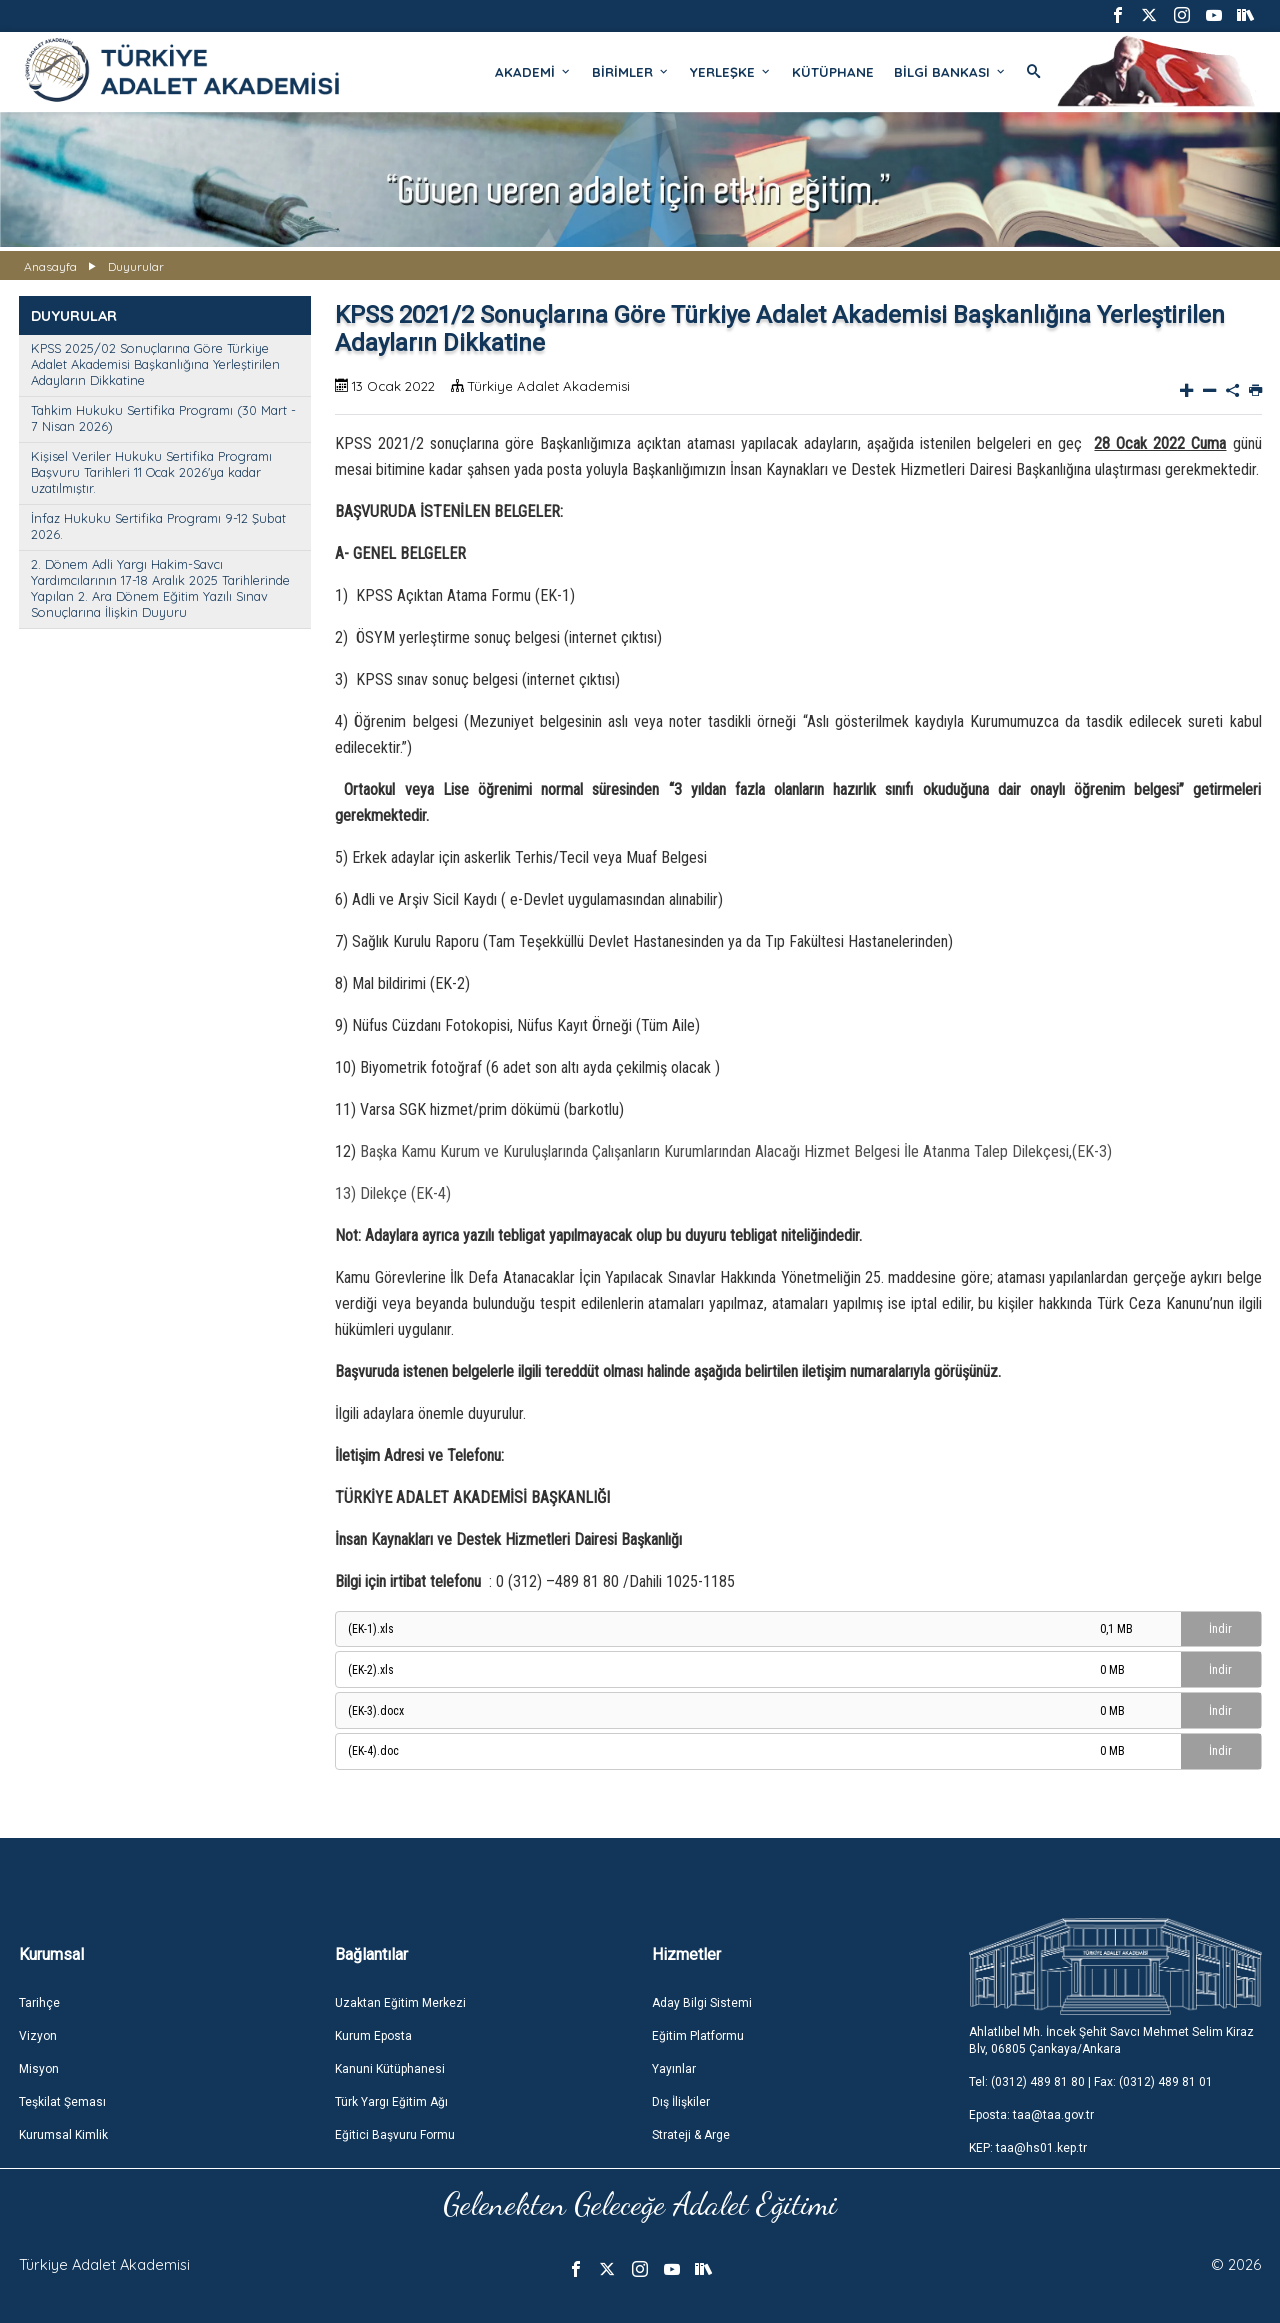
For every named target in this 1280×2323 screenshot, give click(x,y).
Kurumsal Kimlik (63, 2135)
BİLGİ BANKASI (950, 72)
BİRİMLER (631, 72)
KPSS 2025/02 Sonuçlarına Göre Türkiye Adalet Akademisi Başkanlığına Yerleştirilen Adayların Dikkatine (155, 364)
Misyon (39, 2069)
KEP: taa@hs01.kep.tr (1028, 2148)
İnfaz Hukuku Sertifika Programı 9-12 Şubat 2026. (158, 526)
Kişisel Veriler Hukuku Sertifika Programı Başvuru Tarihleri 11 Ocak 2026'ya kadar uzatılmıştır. (151, 472)
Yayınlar (674, 2069)
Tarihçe (39, 2003)
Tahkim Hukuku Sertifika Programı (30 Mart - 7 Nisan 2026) (163, 418)
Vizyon (38, 2036)
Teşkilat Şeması (62, 2102)
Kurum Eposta (373, 2036)
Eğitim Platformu (698, 2036)
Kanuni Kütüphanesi (390, 2069)
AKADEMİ (533, 72)
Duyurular (136, 266)
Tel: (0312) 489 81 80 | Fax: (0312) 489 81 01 (1091, 2082)
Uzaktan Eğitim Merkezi (400, 2003)
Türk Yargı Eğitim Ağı (391, 2102)
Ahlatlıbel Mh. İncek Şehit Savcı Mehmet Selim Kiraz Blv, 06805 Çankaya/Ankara (1111, 2040)
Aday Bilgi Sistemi (702, 2003)
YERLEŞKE (731, 72)
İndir (1220, 1629)
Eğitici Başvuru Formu (395, 2135)
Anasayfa (50, 266)
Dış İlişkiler (681, 2102)
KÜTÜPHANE (833, 72)
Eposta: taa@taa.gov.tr (1031, 2115)
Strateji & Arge (691, 2135)
